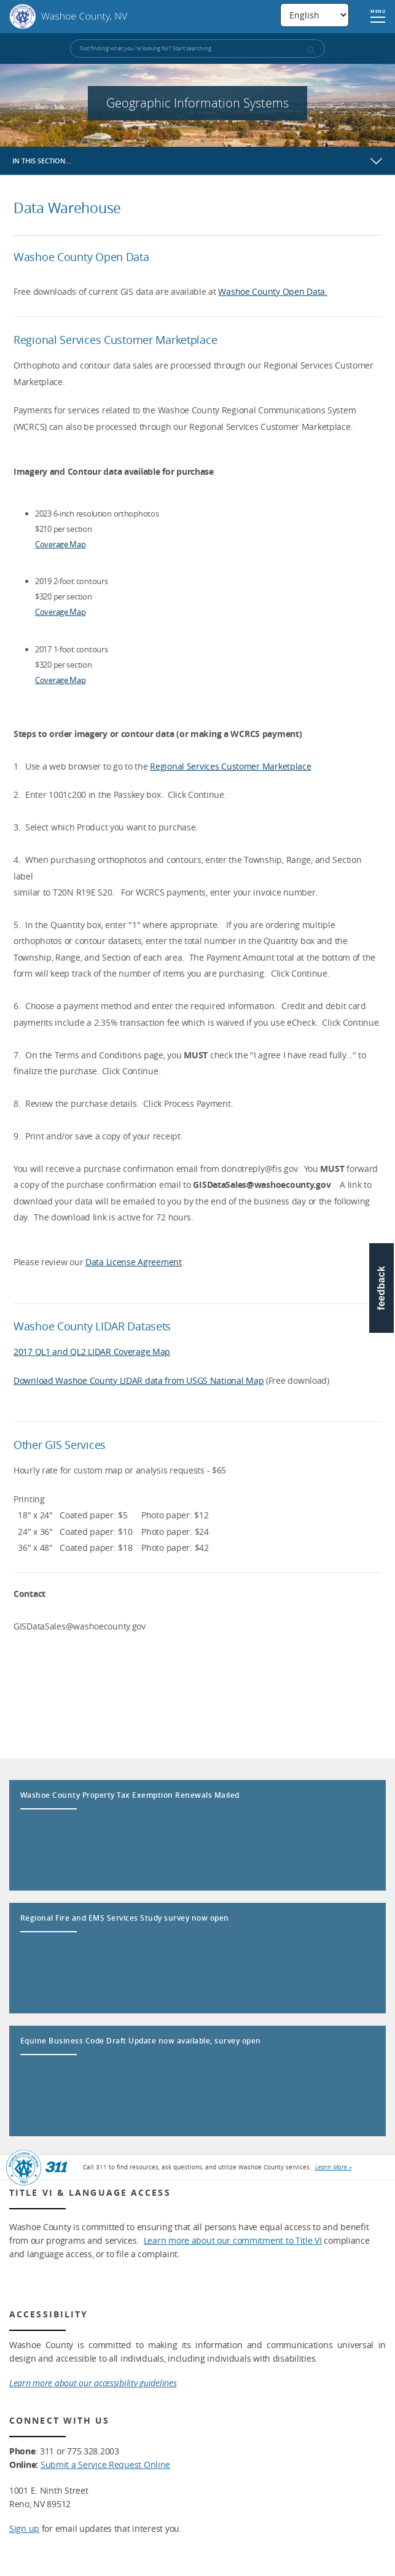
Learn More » (333, 2167)
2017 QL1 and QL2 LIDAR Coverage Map (92, 1351)
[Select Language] (314, 15)
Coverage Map (60, 544)
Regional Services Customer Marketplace (230, 766)
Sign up (24, 2528)
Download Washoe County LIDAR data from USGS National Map (139, 1380)
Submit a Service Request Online (105, 2464)
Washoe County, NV (68, 16)
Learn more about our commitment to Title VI (233, 2240)
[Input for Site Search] (197, 48)
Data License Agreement (133, 1262)
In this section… (41, 160)
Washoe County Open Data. (272, 291)
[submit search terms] (310, 49)
